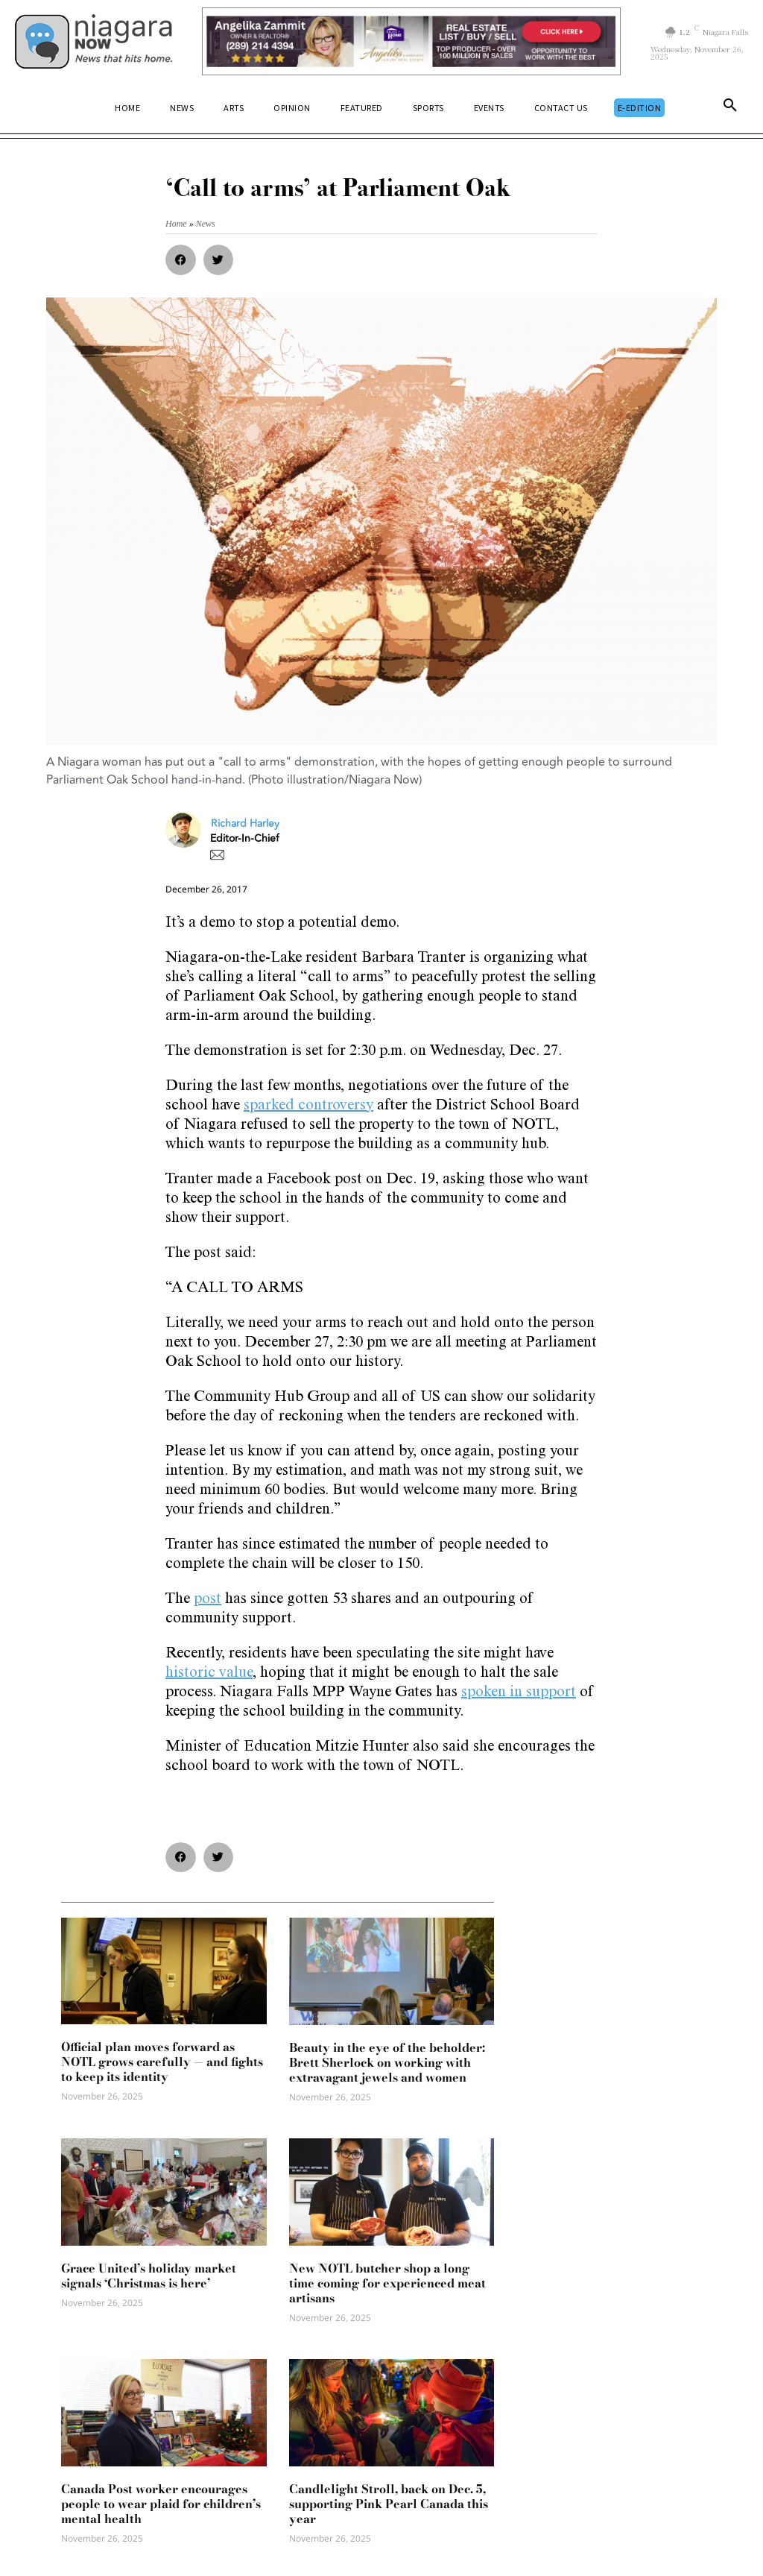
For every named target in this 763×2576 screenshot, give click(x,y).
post (207, 1600)
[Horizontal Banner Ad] (411, 41)
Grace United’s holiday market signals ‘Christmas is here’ (148, 2275)
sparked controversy (308, 1106)
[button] (730, 108)
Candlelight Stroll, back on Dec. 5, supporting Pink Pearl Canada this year (388, 2504)
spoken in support (518, 1693)
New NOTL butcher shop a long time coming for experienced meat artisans (387, 2283)
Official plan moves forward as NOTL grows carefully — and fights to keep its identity (162, 2061)
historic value (209, 1673)
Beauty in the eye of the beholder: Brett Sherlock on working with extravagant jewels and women (387, 2062)
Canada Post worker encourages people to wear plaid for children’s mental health (161, 2504)
